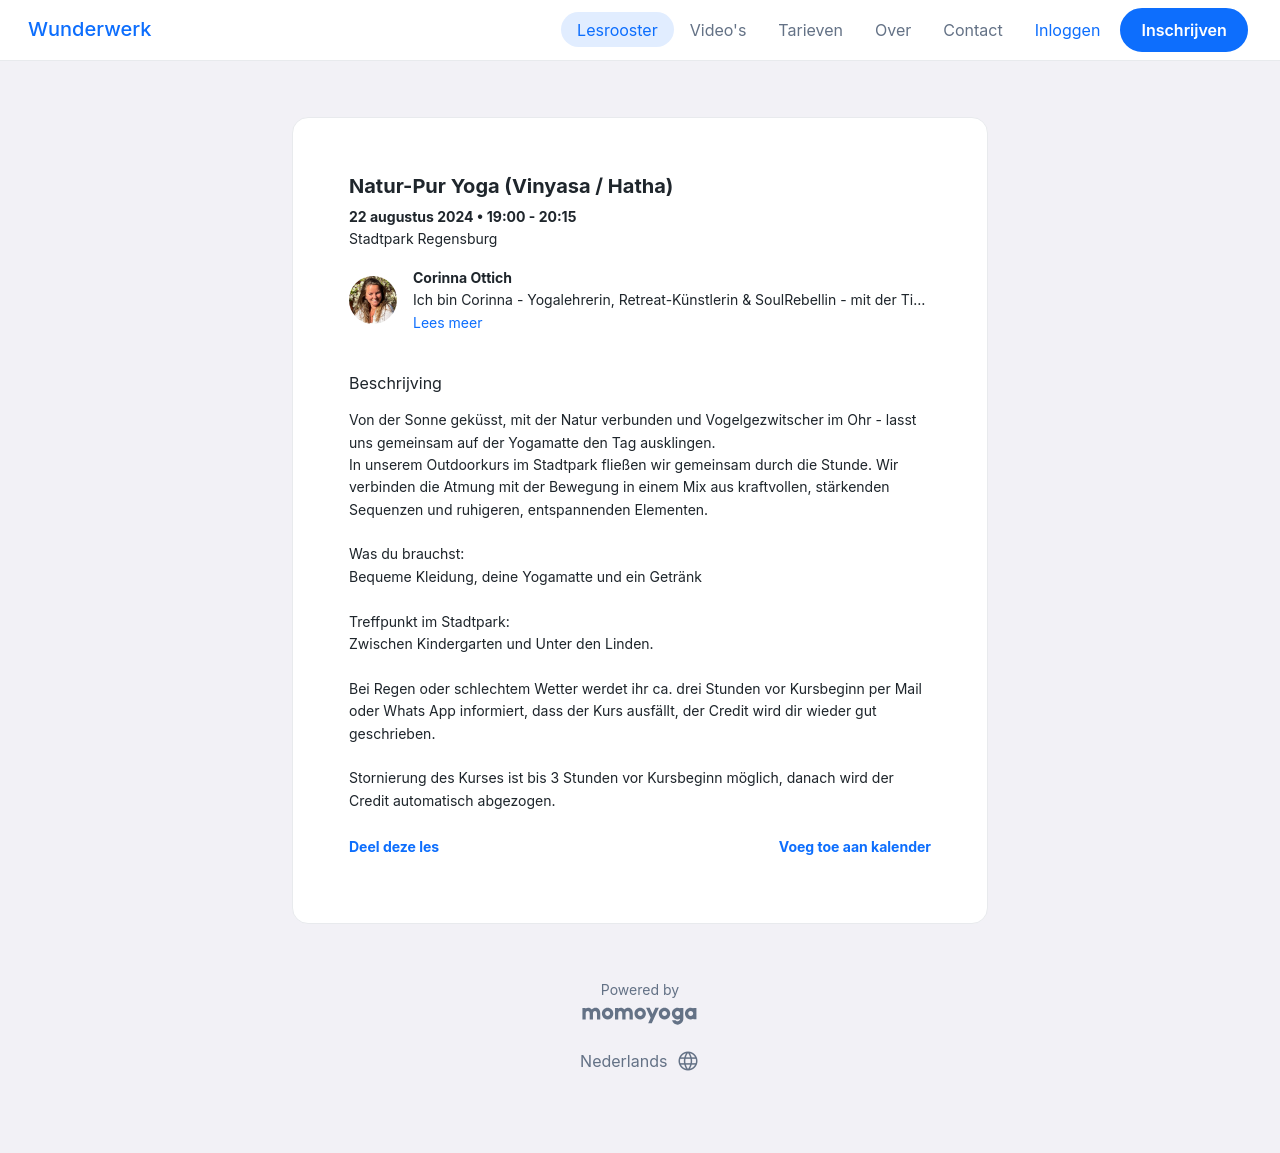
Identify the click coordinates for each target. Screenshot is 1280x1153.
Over (893, 30)
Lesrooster (617, 30)
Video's (718, 30)
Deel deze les (394, 846)
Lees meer (447, 322)
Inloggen (1068, 30)
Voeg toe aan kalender (855, 846)
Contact (972, 30)
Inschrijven (1184, 30)
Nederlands (640, 1061)
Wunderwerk (89, 29)
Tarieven (810, 30)
